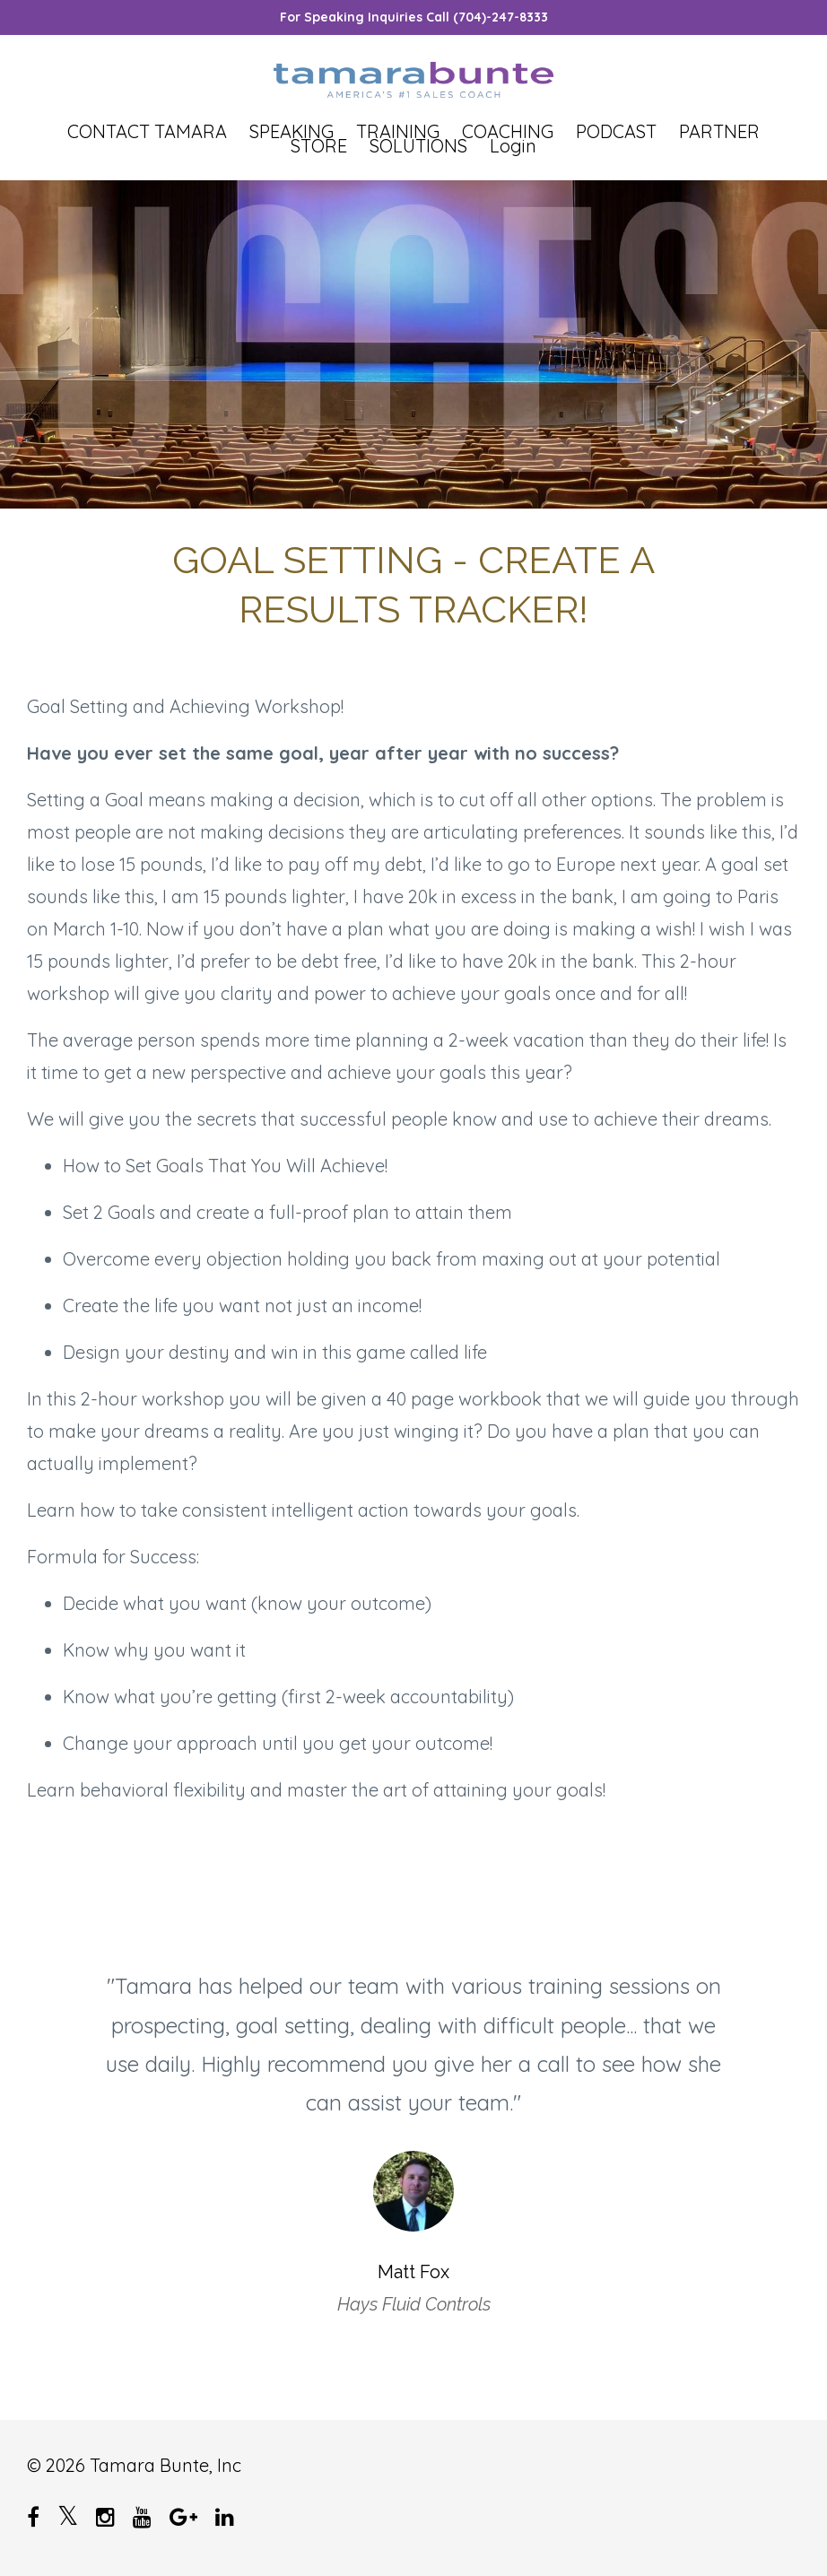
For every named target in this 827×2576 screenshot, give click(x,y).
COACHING (507, 132)
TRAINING (398, 132)
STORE (319, 146)
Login (513, 146)
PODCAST (616, 132)
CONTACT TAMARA (147, 132)
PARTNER (719, 132)
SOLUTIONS (418, 146)
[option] (413, 2127)
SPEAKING (291, 132)
